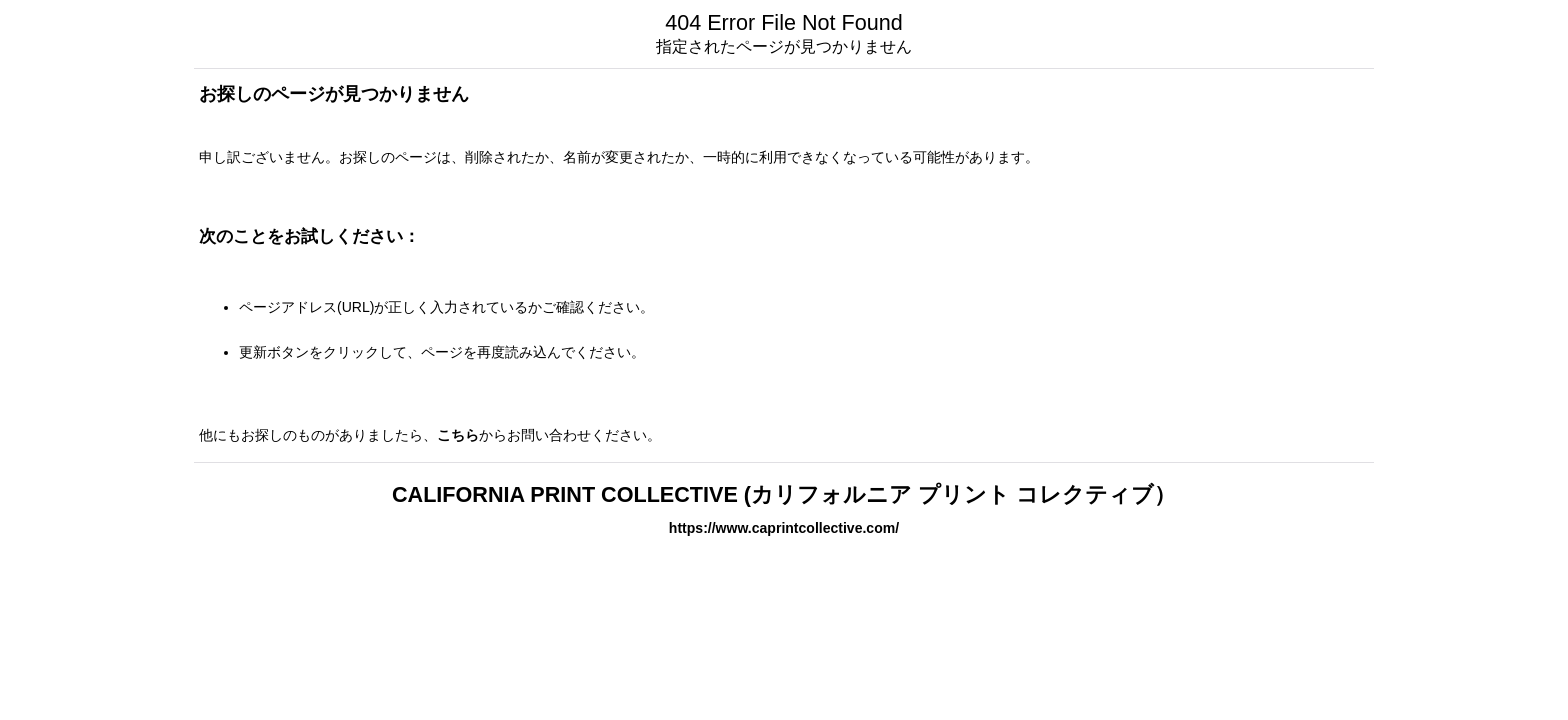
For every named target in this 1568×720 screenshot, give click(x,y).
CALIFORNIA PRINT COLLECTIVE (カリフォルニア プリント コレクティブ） (784, 494)
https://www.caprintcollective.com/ (784, 528)
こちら (458, 435)
